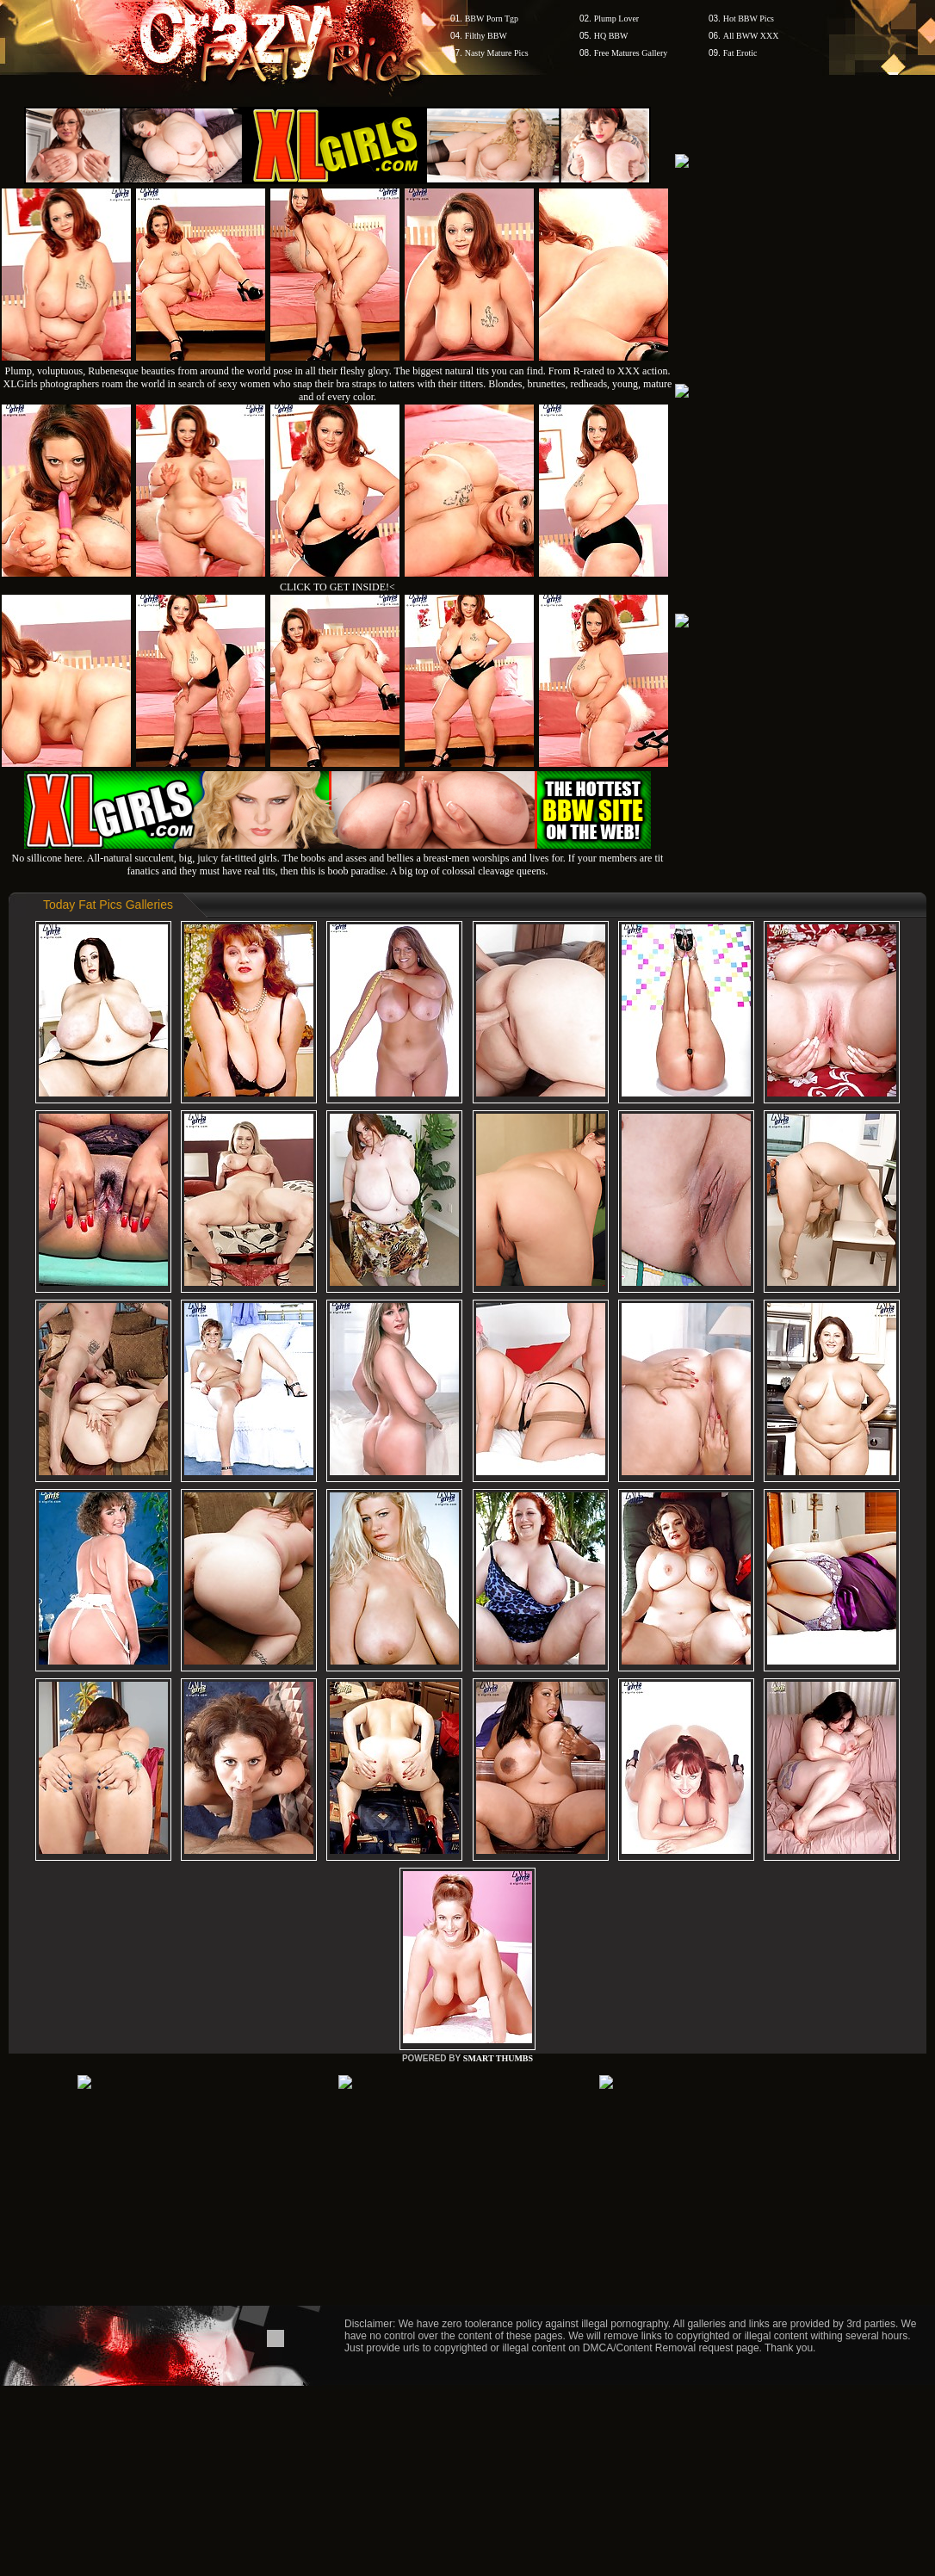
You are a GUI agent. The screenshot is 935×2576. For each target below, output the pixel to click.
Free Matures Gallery (631, 53)
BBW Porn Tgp (491, 18)
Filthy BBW (486, 35)
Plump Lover (617, 18)
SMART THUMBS (498, 2058)
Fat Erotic (740, 53)
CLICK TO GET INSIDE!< (337, 587)
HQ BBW (611, 35)
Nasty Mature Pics (497, 53)
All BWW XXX (751, 35)
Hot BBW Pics (748, 18)
